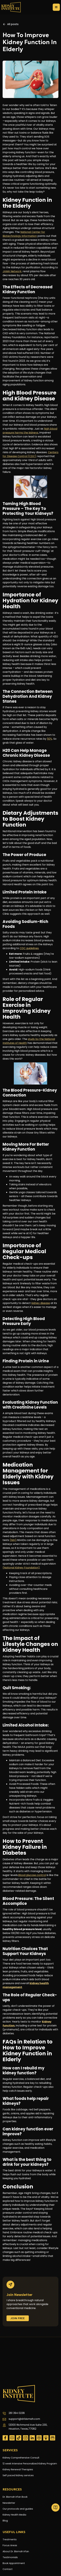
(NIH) (13, 1540)
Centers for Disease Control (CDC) (30, 454)
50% (49, 739)
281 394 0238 (17, 2413)
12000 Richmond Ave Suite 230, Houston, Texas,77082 (28, 2427)
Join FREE (17, 2318)
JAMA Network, (12, 271)
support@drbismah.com (24, 2419)
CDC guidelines (29, 948)
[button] (56, 7)
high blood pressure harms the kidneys (30, 430)
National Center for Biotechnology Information (24, 234)
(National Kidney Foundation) (21, 1567)
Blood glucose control (32, 1875)
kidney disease (40, 1303)
